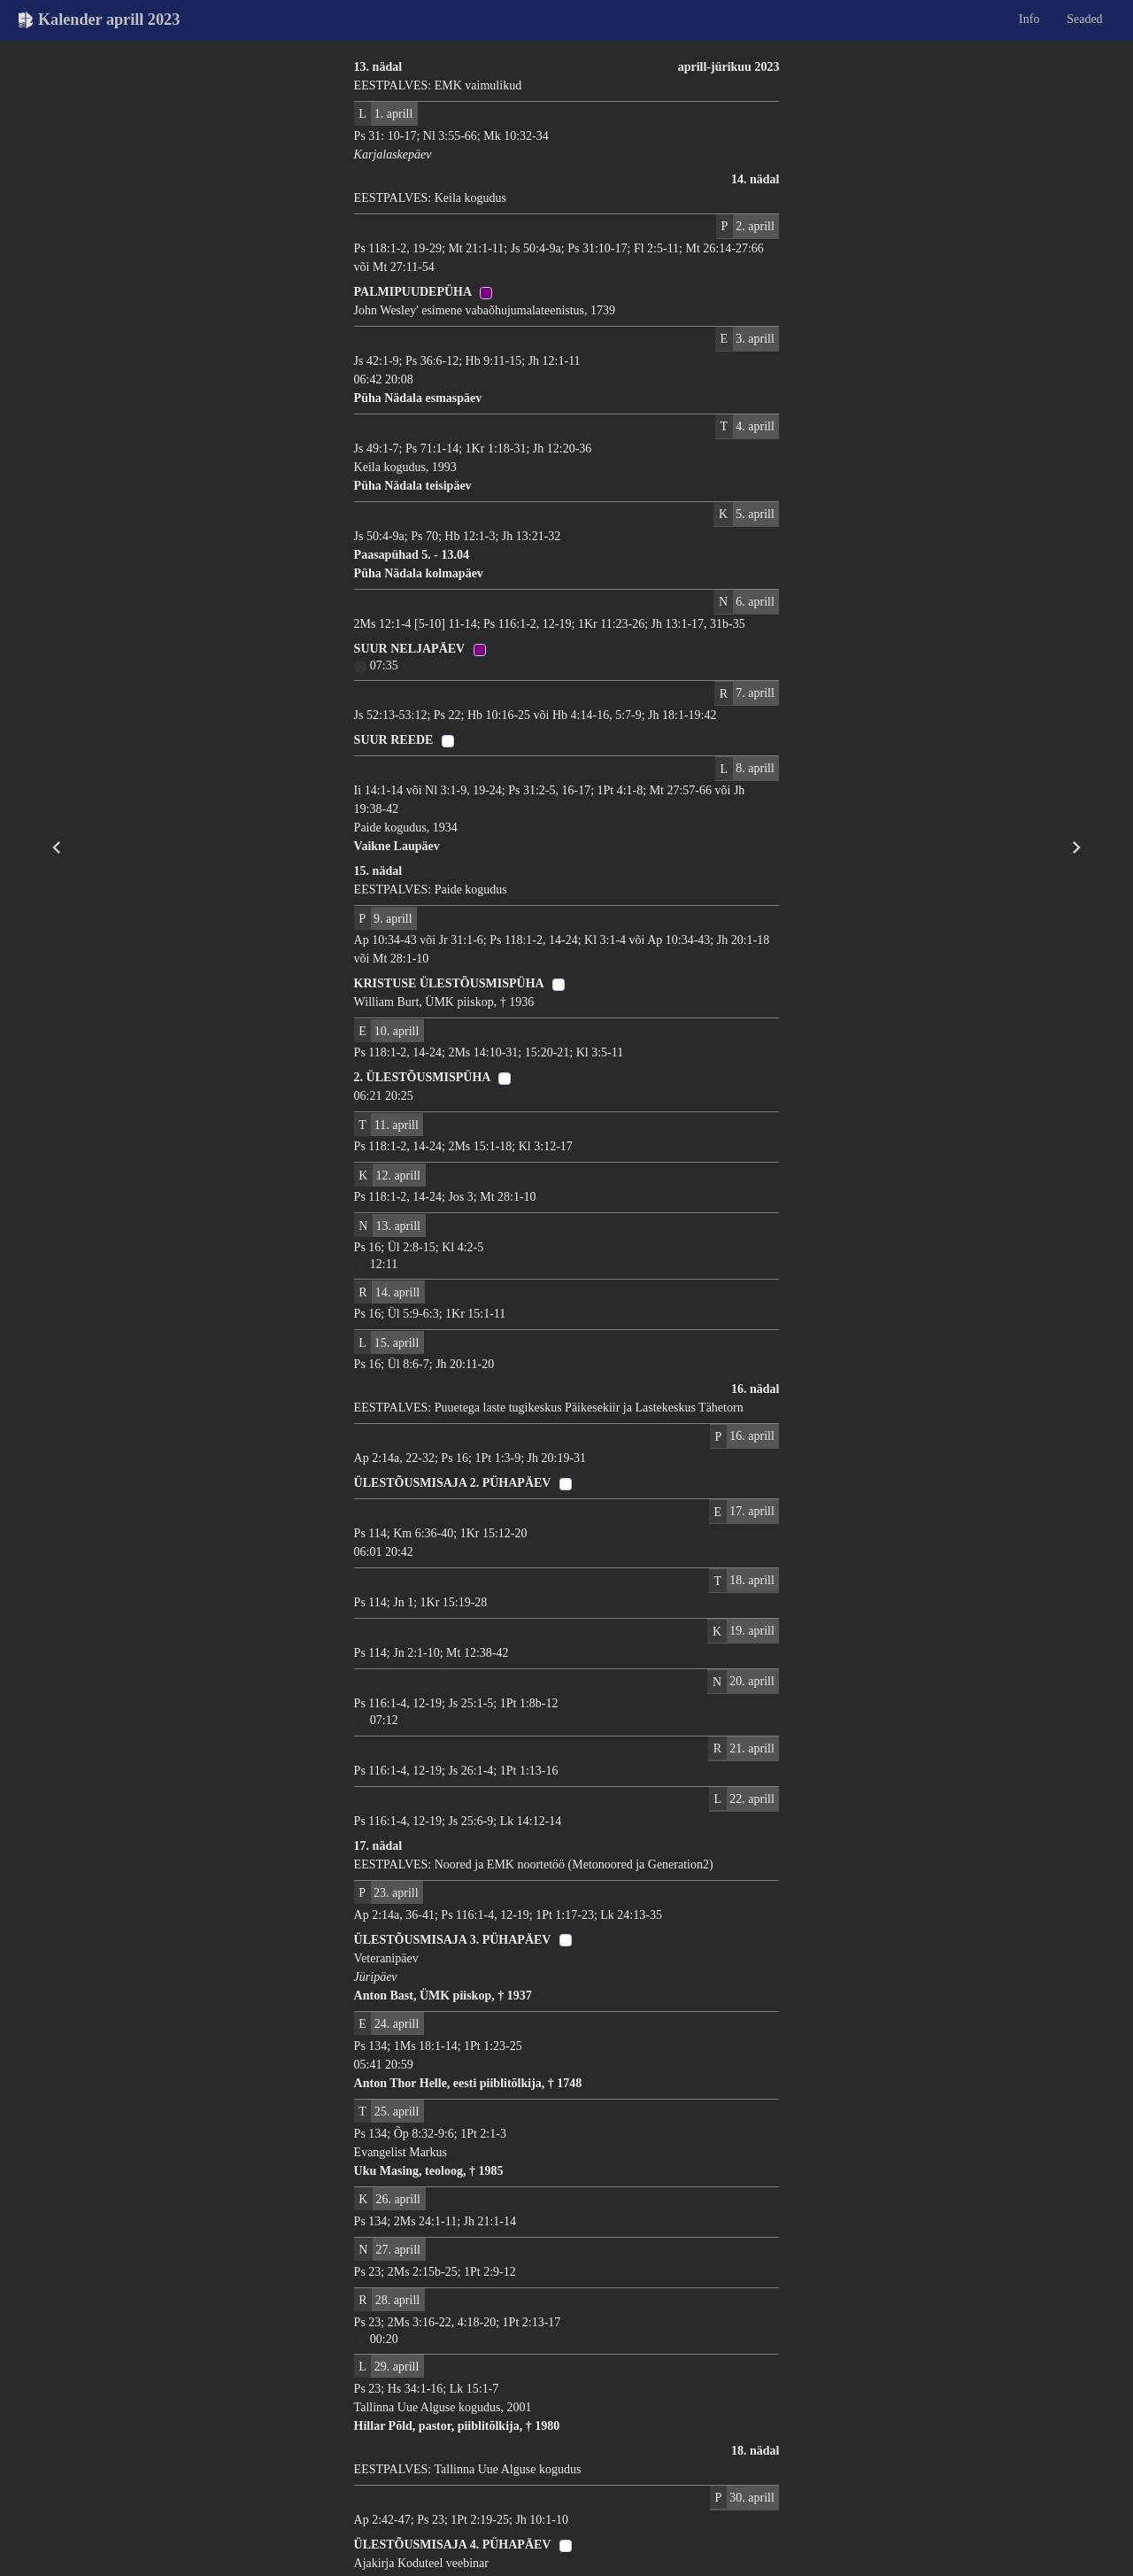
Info (1029, 19)
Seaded (1084, 19)
